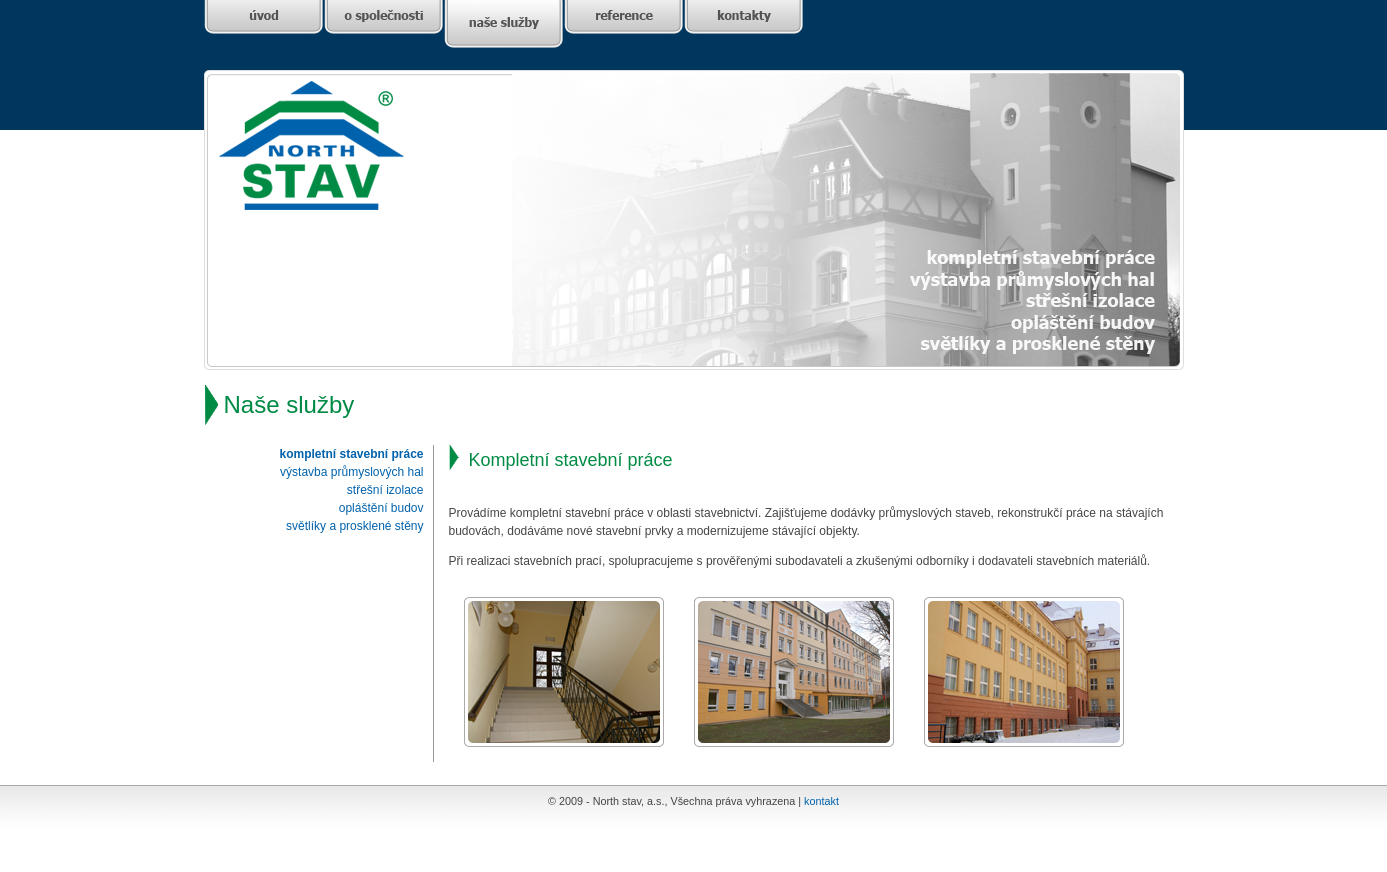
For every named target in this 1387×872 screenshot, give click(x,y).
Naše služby (289, 404)
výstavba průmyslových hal (351, 472)
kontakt (821, 801)
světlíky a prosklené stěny (354, 526)
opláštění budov (381, 508)
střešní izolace (385, 490)
